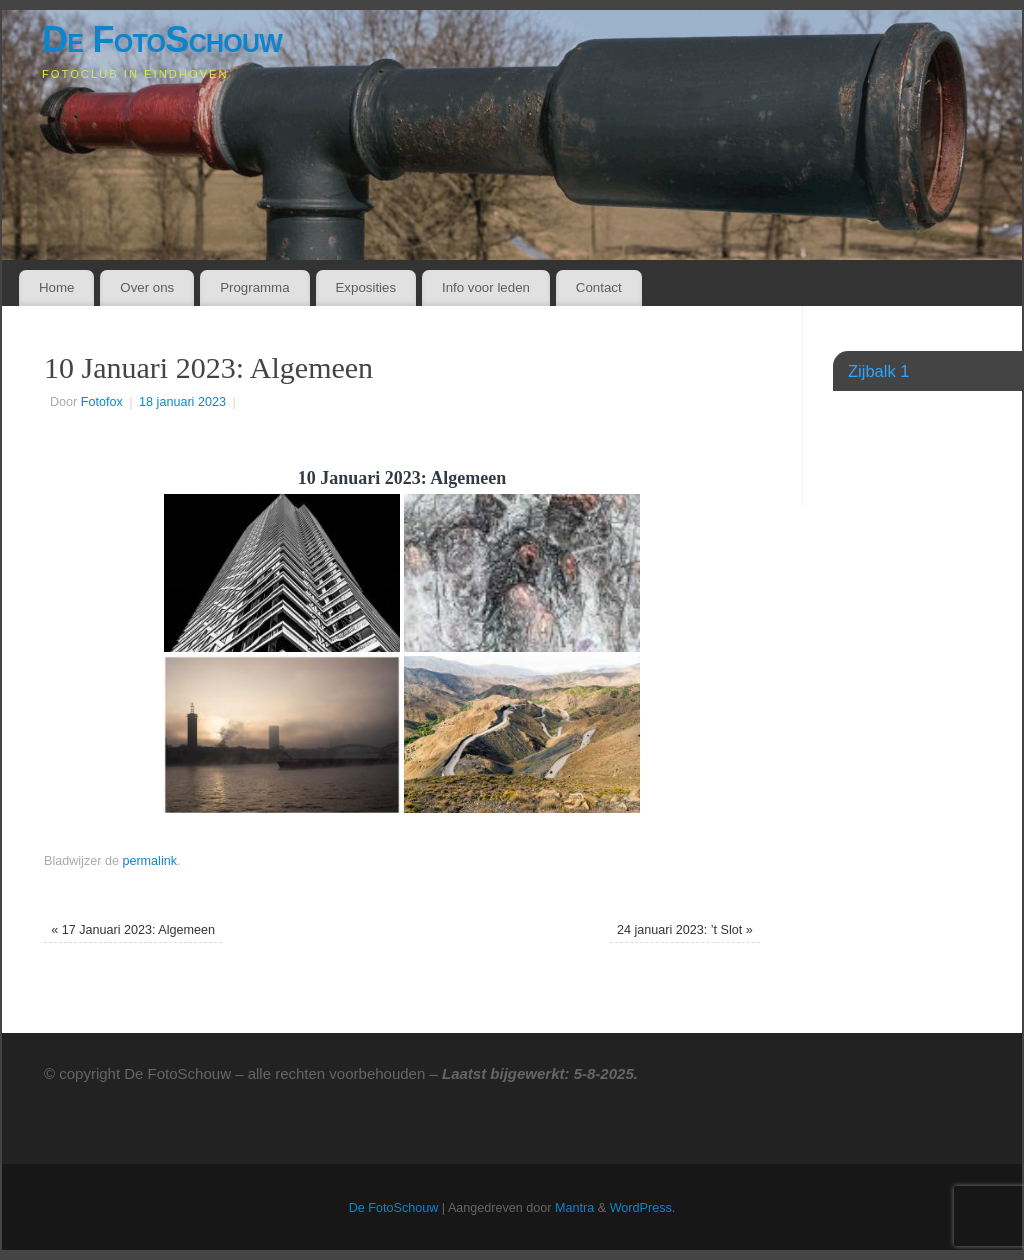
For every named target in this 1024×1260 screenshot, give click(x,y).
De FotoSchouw (162, 39)
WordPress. (643, 1208)
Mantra (574, 1208)
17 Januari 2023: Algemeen (133, 930)
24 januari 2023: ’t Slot (685, 930)
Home (56, 287)
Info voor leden (486, 287)
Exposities (365, 287)
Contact (599, 287)
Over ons (147, 287)
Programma (254, 287)
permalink (149, 861)
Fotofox (102, 402)
